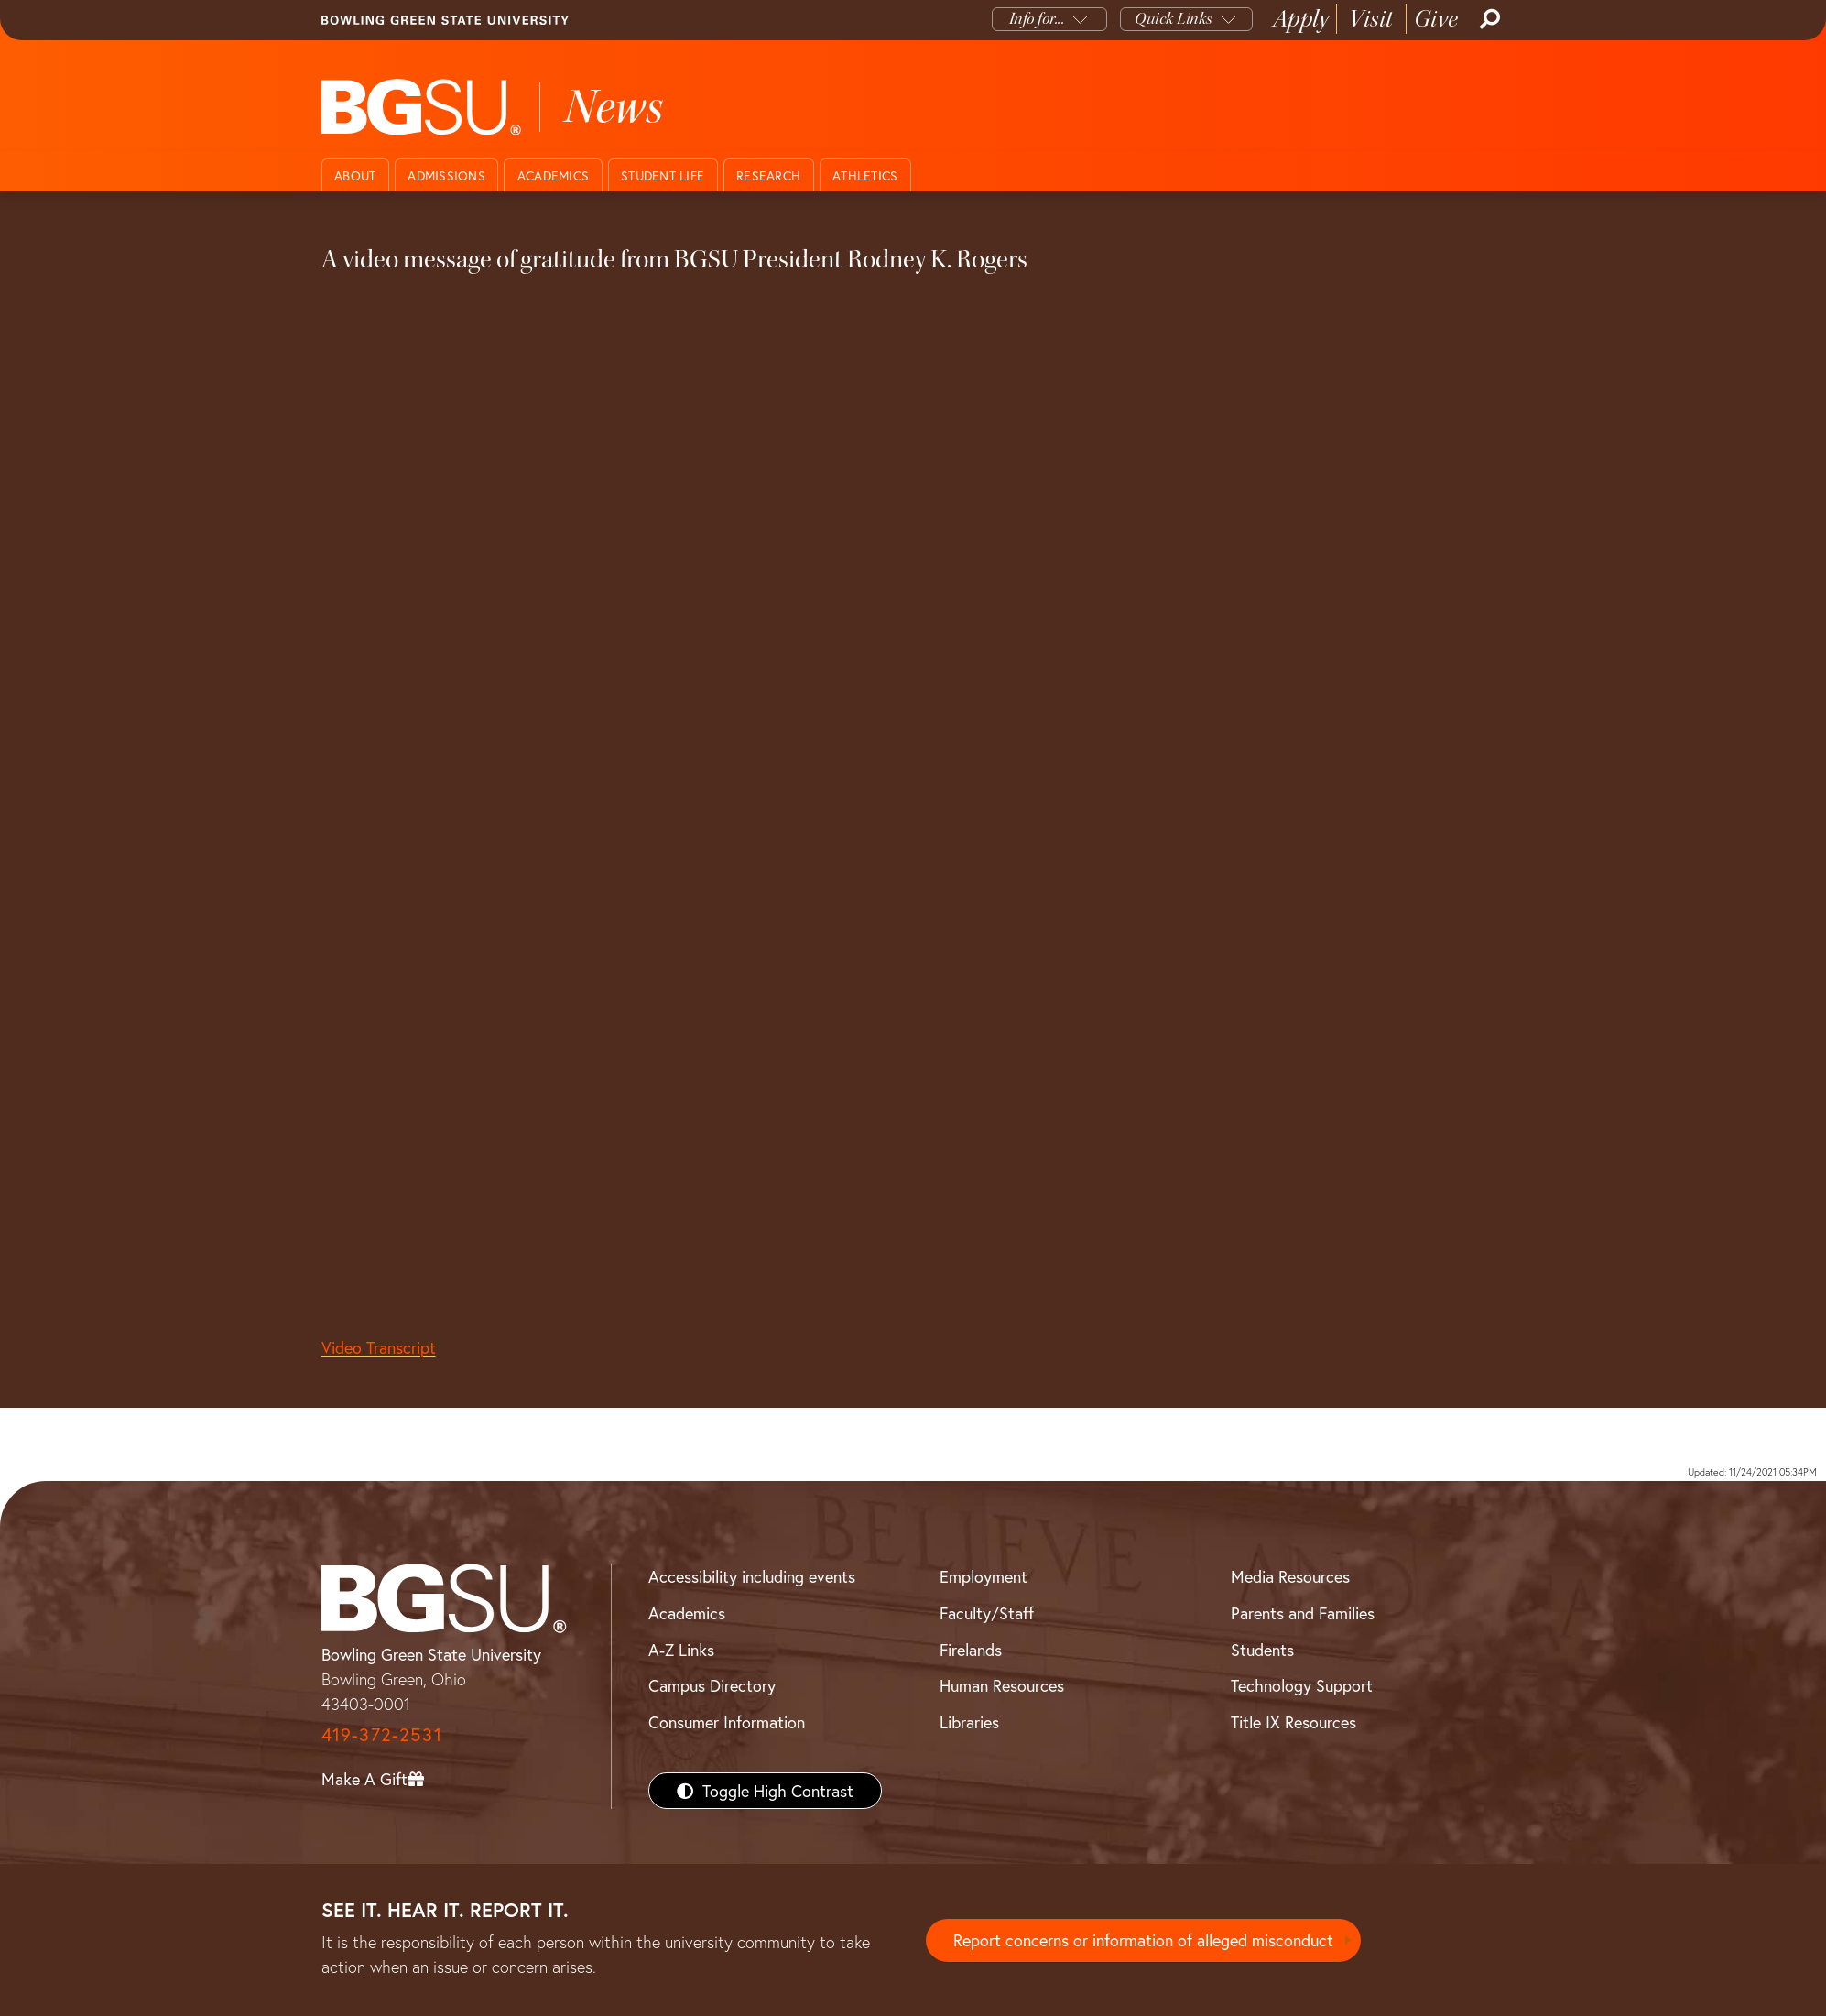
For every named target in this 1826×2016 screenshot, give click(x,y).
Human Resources (1002, 1685)
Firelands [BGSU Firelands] (971, 1650)
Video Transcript (378, 1347)
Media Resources (1290, 1576)
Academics (553, 175)
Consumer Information (726, 1722)
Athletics (864, 175)
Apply (1301, 19)
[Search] (1488, 19)
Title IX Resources (1293, 1722)
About (354, 175)
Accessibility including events (751, 1576)
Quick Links (1173, 18)
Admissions (446, 175)
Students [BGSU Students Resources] (1262, 1650)
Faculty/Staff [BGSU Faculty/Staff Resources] (987, 1613)
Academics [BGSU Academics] (686, 1613)
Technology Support (1302, 1685)
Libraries (969, 1722)
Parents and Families (1303, 1613)
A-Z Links (681, 1650)
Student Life (662, 175)
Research (768, 175)
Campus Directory (712, 1685)
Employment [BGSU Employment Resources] (983, 1576)
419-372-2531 (381, 1734)
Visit (1371, 19)
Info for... (1037, 18)
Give (1436, 19)
